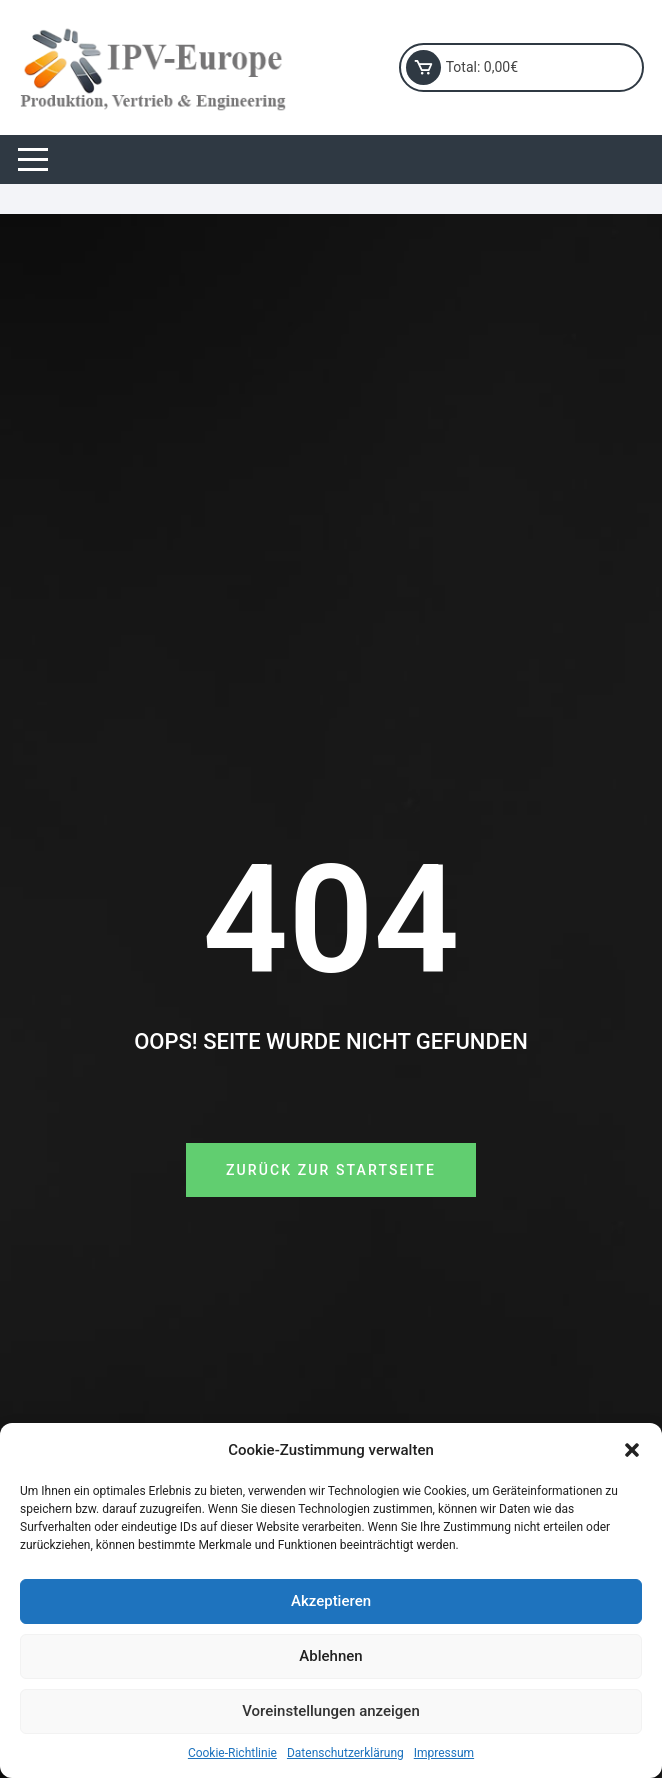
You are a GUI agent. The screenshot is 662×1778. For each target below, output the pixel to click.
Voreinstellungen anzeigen (331, 1711)
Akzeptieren (331, 1601)
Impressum (444, 1753)
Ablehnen (330, 1656)
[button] (632, 1450)
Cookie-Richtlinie (232, 1753)
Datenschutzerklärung (345, 1753)
